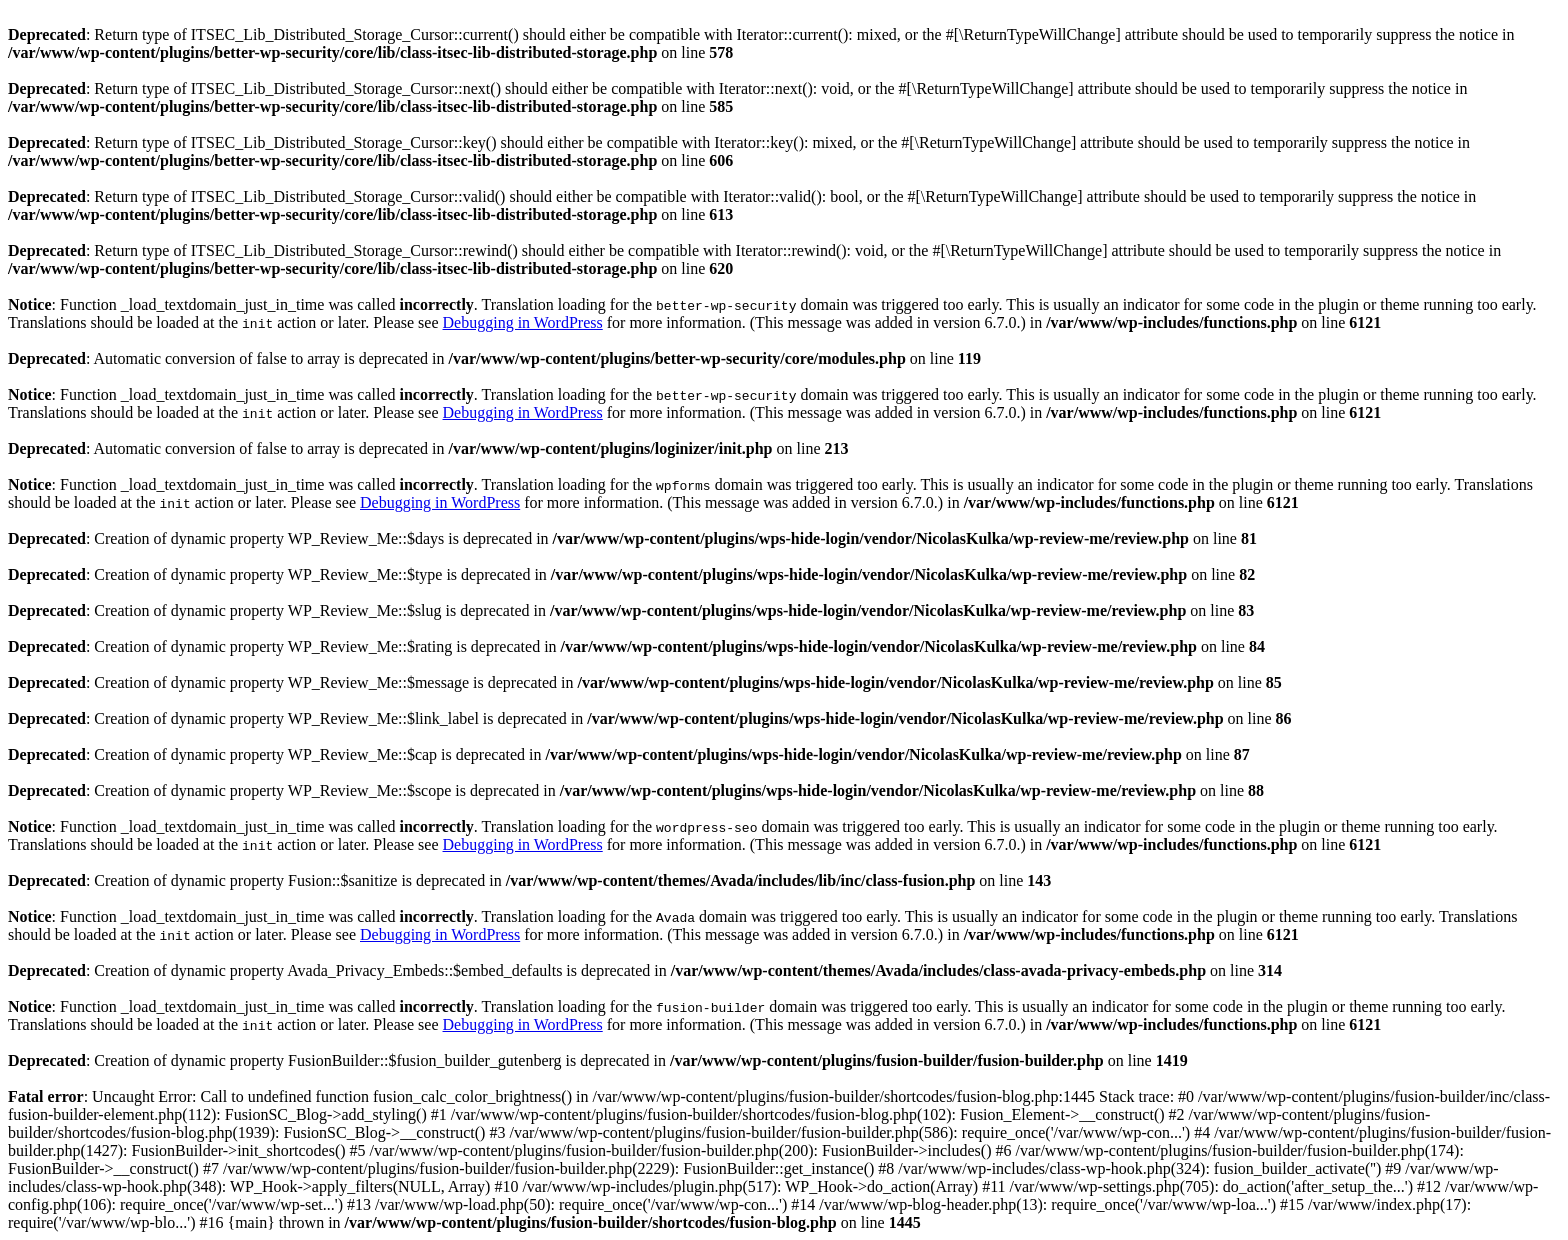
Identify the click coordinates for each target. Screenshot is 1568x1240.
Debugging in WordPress (523, 322)
